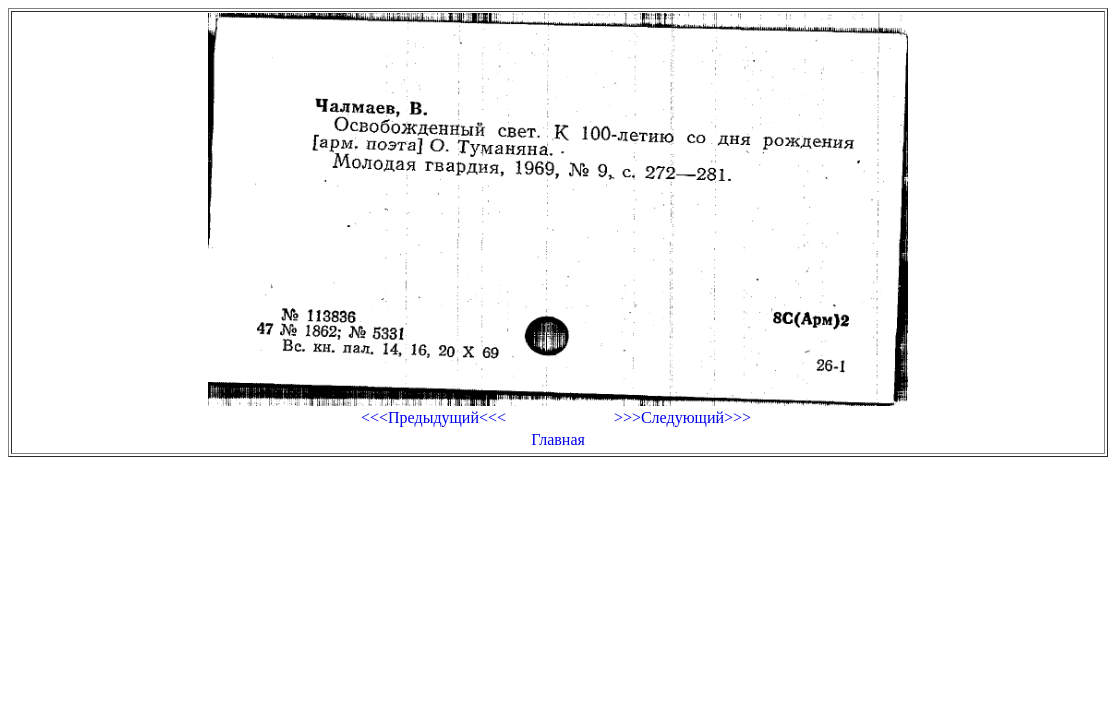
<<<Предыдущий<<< (433, 417)
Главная (558, 439)
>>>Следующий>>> (682, 417)
